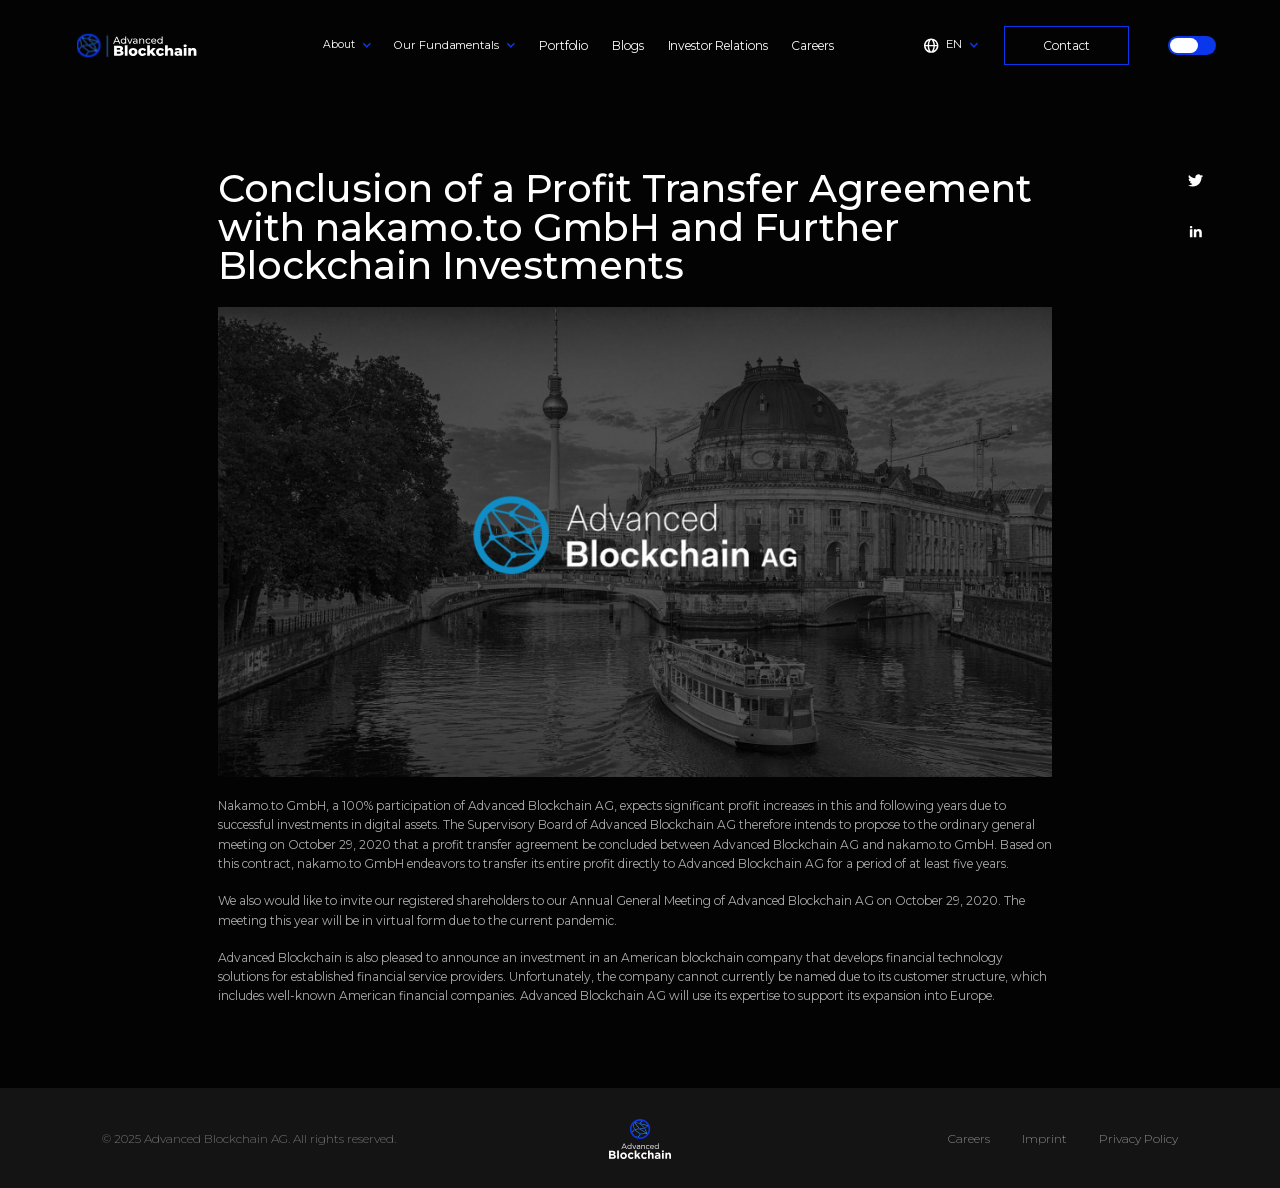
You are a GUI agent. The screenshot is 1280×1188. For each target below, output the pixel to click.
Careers (812, 45)
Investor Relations (718, 45)
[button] (347, 45)
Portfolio (563, 45)
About (338, 44)
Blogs (627, 45)
